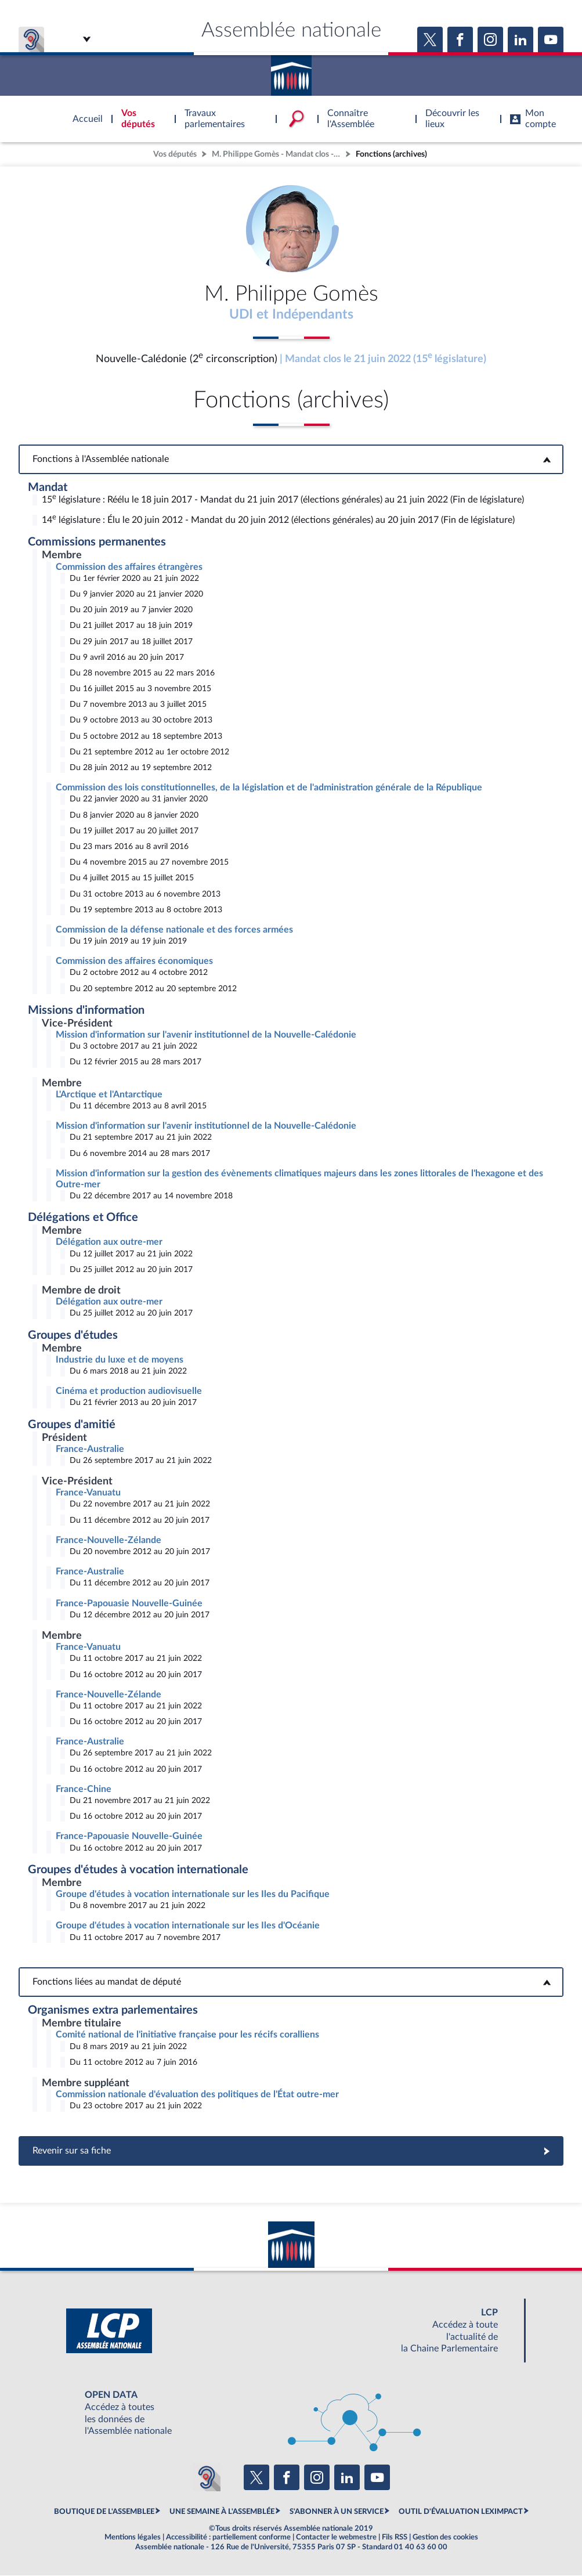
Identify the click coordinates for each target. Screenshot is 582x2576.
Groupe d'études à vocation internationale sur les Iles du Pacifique (193, 1894)
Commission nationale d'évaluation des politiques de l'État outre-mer (197, 2095)
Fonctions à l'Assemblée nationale (291, 459)
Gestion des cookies (445, 2537)
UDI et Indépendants (291, 315)
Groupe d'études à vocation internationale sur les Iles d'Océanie (188, 1926)
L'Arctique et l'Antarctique (109, 1095)
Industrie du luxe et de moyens (119, 1360)
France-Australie (90, 1449)
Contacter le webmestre (336, 2537)
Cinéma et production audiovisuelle (129, 1391)
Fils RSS (394, 2537)
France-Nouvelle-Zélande (108, 1540)
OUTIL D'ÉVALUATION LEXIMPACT (461, 2512)
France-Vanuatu (88, 1493)
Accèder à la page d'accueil (291, 71)
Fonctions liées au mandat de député (291, 1982)
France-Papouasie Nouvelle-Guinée (129, 1604)
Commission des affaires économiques (134, 961)
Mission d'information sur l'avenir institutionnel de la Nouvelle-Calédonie (206, 1035)
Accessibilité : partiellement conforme (228, 2537)
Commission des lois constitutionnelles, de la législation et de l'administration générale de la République (269, 788)
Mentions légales (132, 2537)
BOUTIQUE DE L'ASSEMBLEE (104, 2512)
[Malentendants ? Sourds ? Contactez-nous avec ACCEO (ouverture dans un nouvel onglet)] (206, 2478)
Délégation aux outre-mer (109, 1243)
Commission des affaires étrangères (129, 567)
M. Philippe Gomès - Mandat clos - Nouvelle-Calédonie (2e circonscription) (277, 154)
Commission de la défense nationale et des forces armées (174, 930)
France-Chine (83, 1789)
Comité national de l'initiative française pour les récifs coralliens (187, 2035)
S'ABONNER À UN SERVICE (337, 2512)
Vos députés (175, 154)
